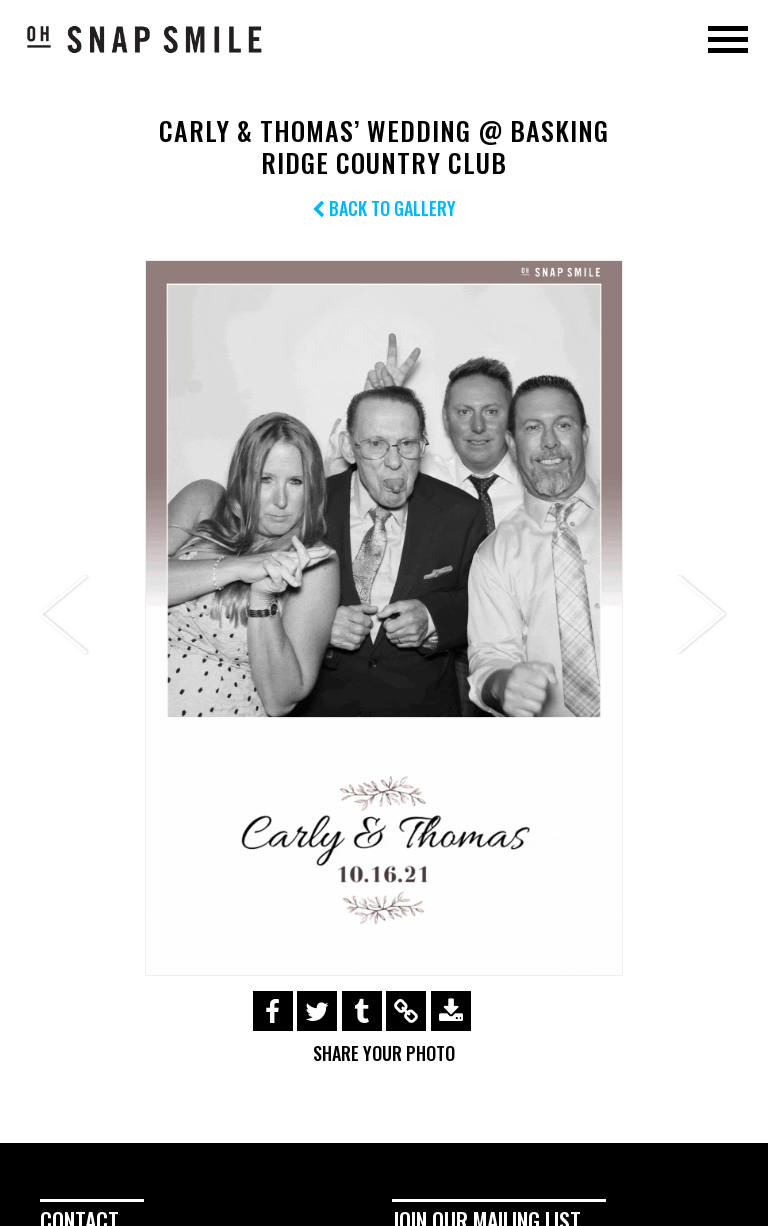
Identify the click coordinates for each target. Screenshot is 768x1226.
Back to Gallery (384, 208)
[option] (384, 618)
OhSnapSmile (145, 39)
